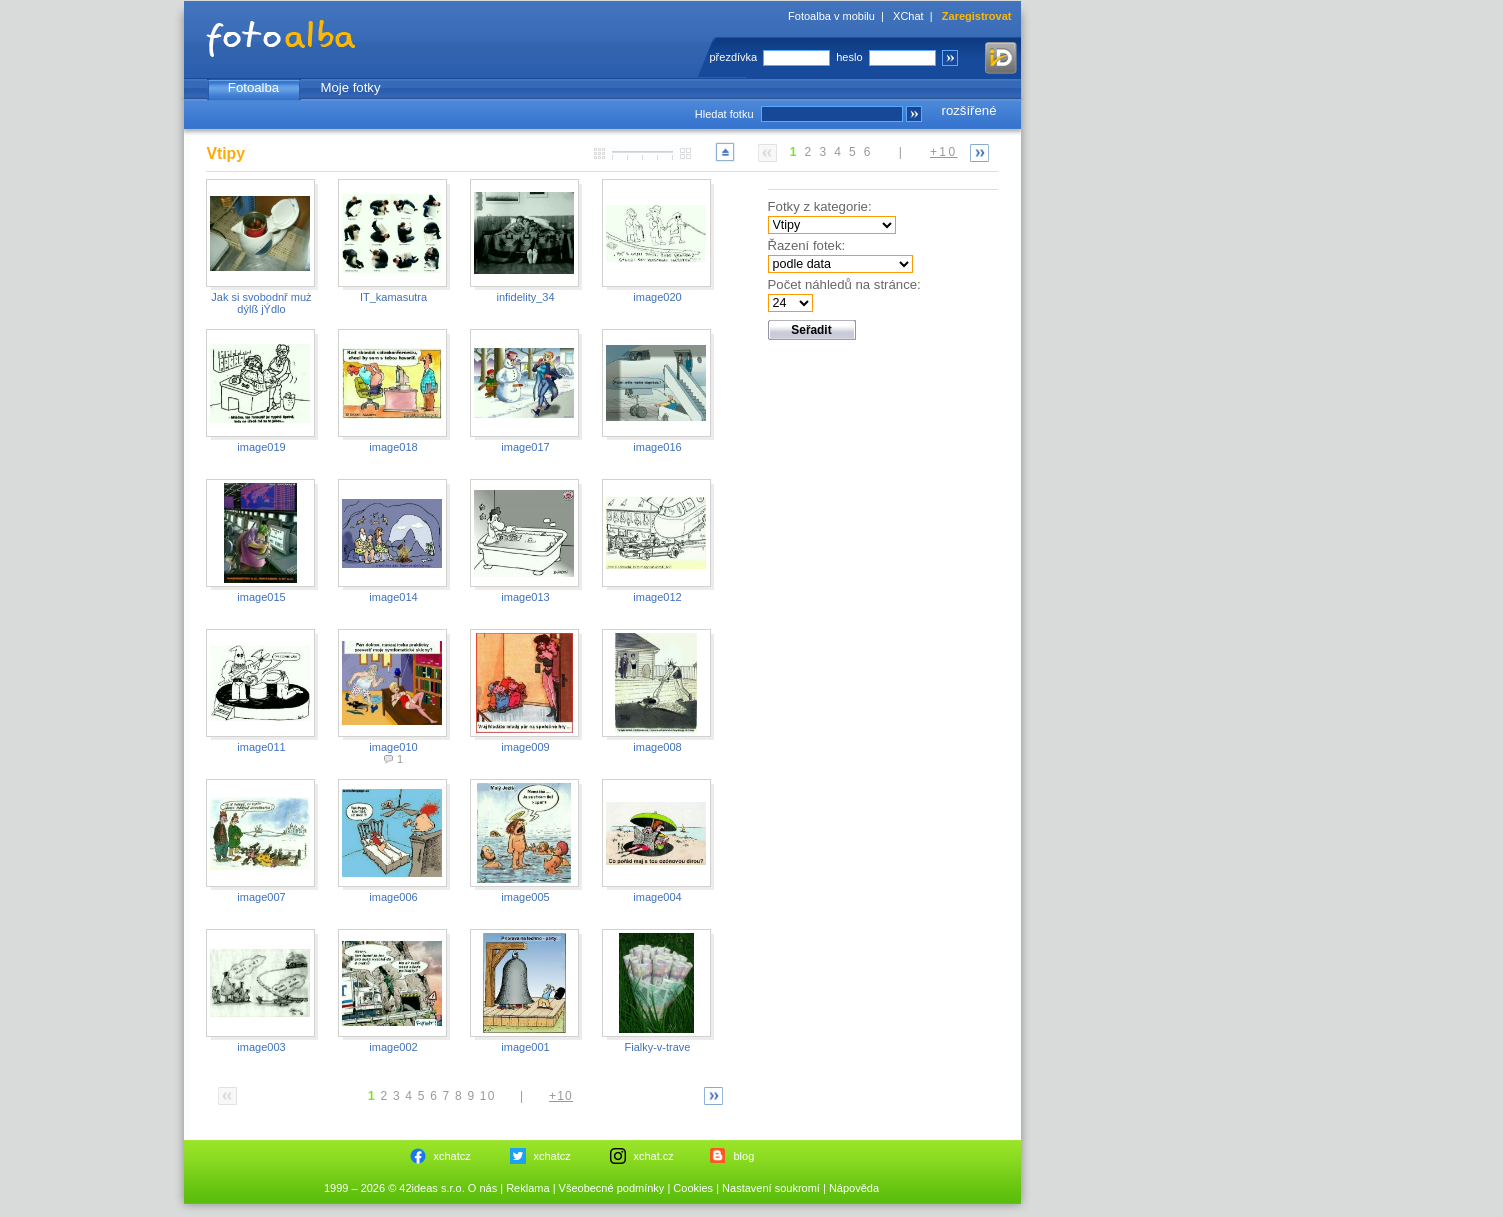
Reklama (527, 1188)
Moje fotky (350, 87)
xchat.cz (654, 1156)
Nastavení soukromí (771, 1188)
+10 (944, 152)
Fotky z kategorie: (820, 206)
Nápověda (854, 1188)
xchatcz (452, 1156)
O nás (482, 1188)
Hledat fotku (724, 114)
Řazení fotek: (807, 245)
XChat (908, 16)
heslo (849, 57)
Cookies (693, 1188)
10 (488, 1096)
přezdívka (734, 57)
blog (744, 1156)
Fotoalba (253, 87)
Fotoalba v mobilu (831, 16)
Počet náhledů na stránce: (844, 284)
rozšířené (969, 110)
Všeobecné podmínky (612, 1188)
